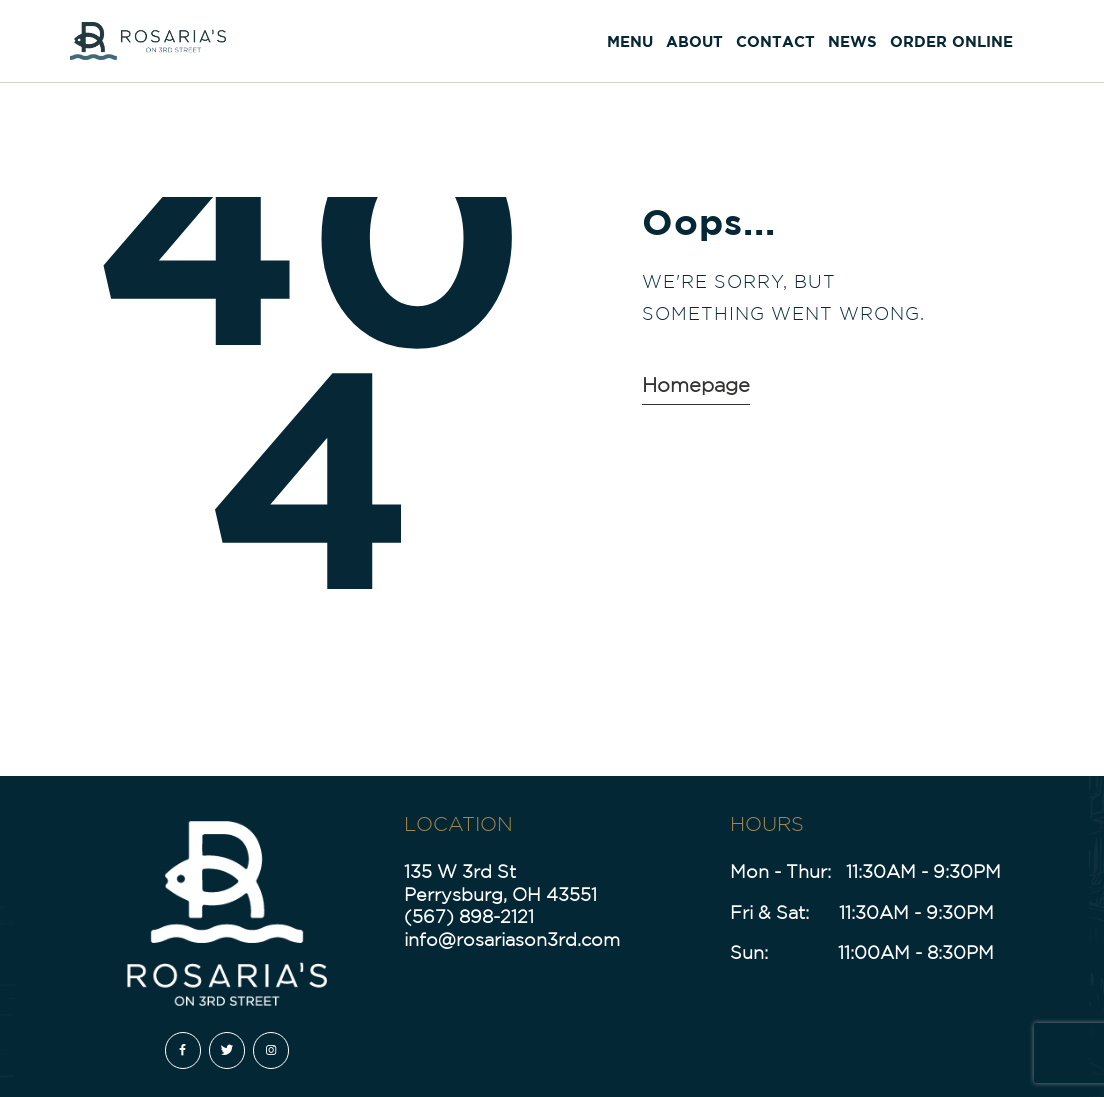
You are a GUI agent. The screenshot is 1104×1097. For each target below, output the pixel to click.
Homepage (696, 385)
